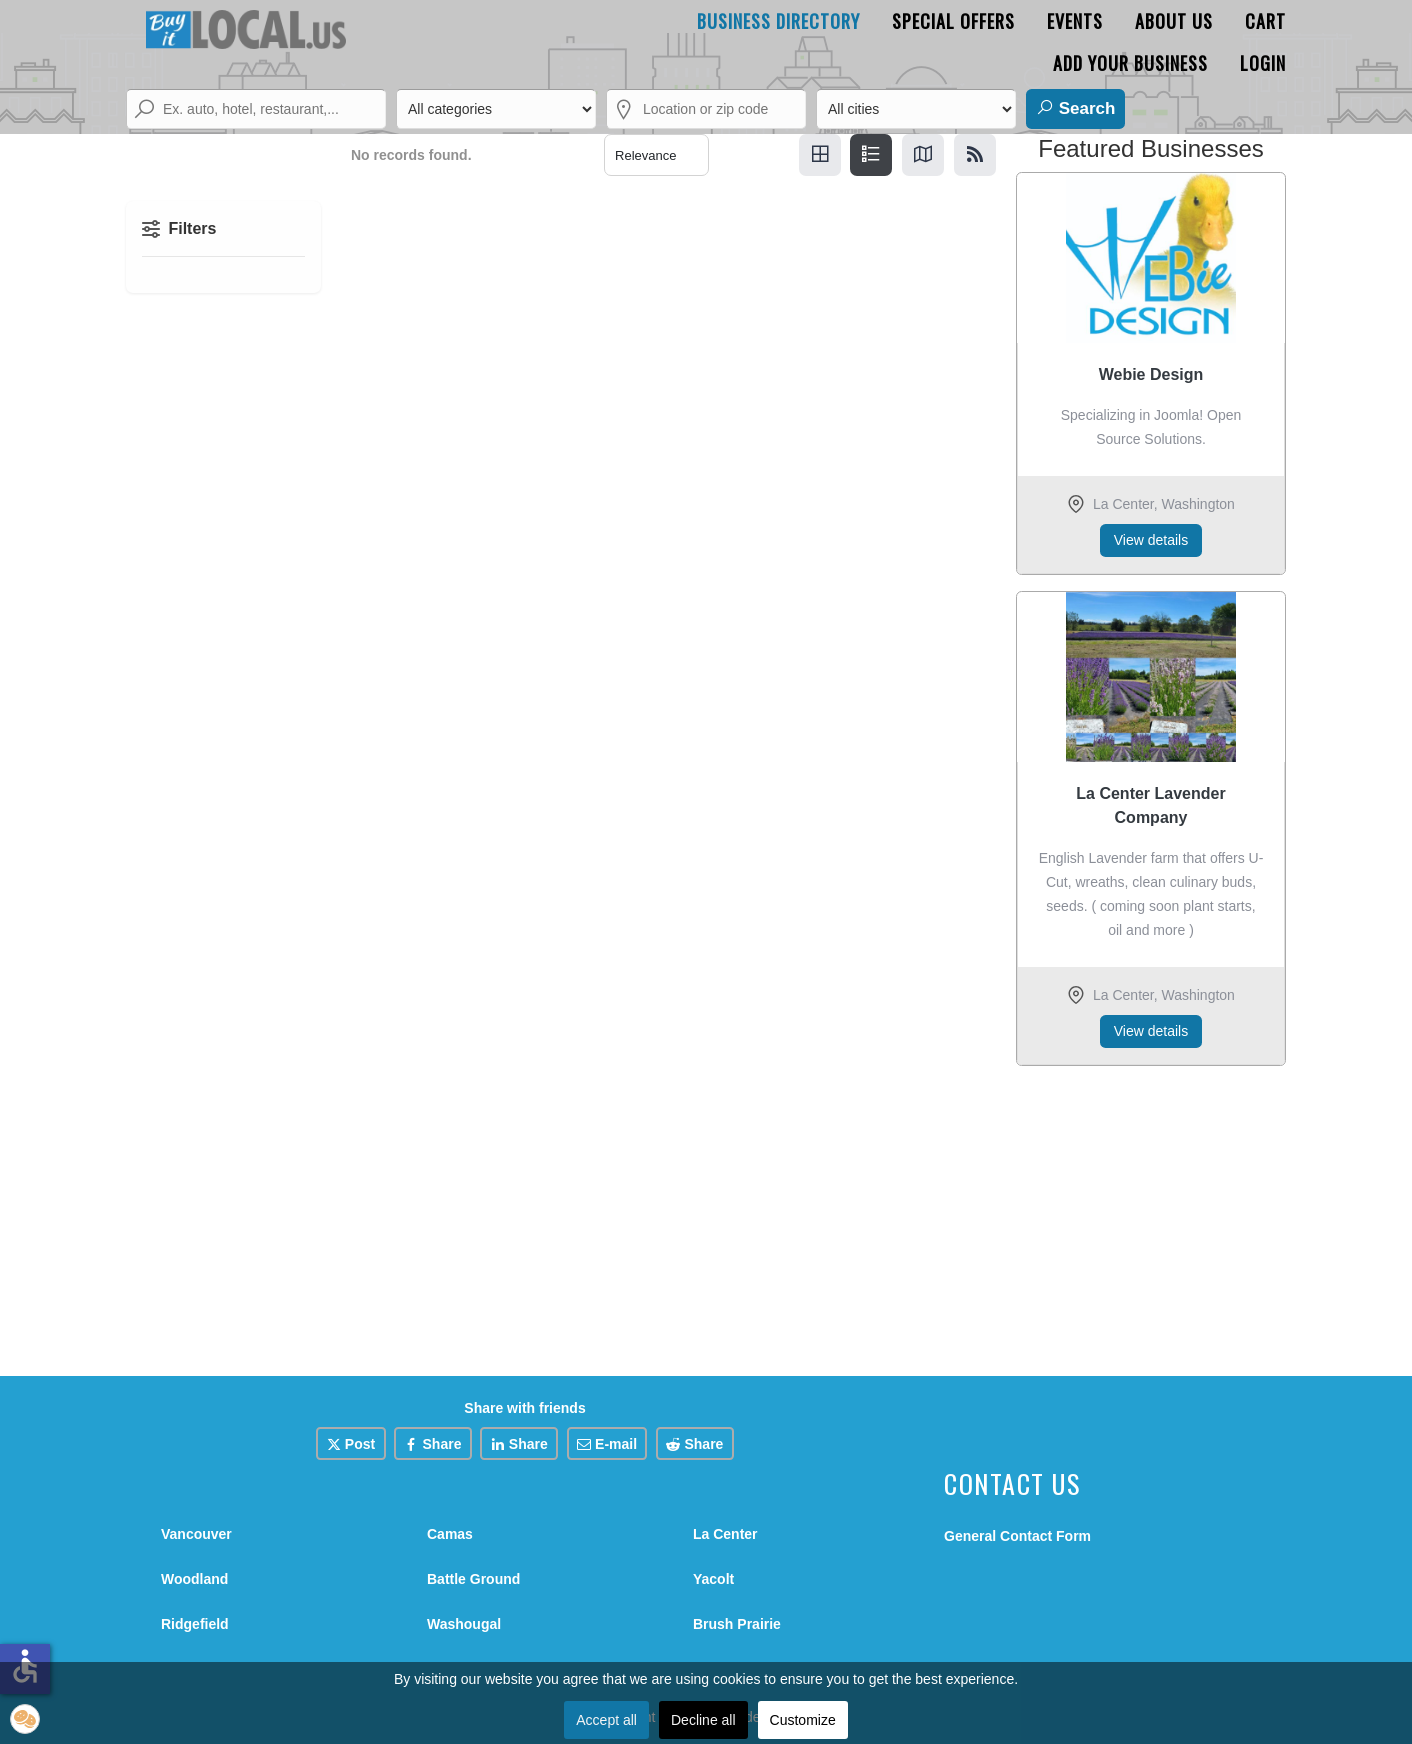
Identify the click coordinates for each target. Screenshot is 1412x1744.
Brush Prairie (737, 1624)
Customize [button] (803, 1720)
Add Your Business (1130, 63)
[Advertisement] (1151, 1215)
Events (1075, 21)
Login (1263, 63)
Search (1075, 108)
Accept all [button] (606, 1720)
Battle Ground (473, 1579)
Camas (450, 1534)
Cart (1265, 21)
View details (1151, 540)
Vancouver (196, 1534)
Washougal (464, 1624)
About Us (1174, 21)
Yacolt (713, 1579)
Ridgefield (195, 1624)
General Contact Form (1017, 1536)
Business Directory (778, 21)
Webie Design (1151, 374)
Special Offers (953, 21)
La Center (725, 1534)
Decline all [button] (703, 1720)
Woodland (194, 1579)
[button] (25, 1719)
